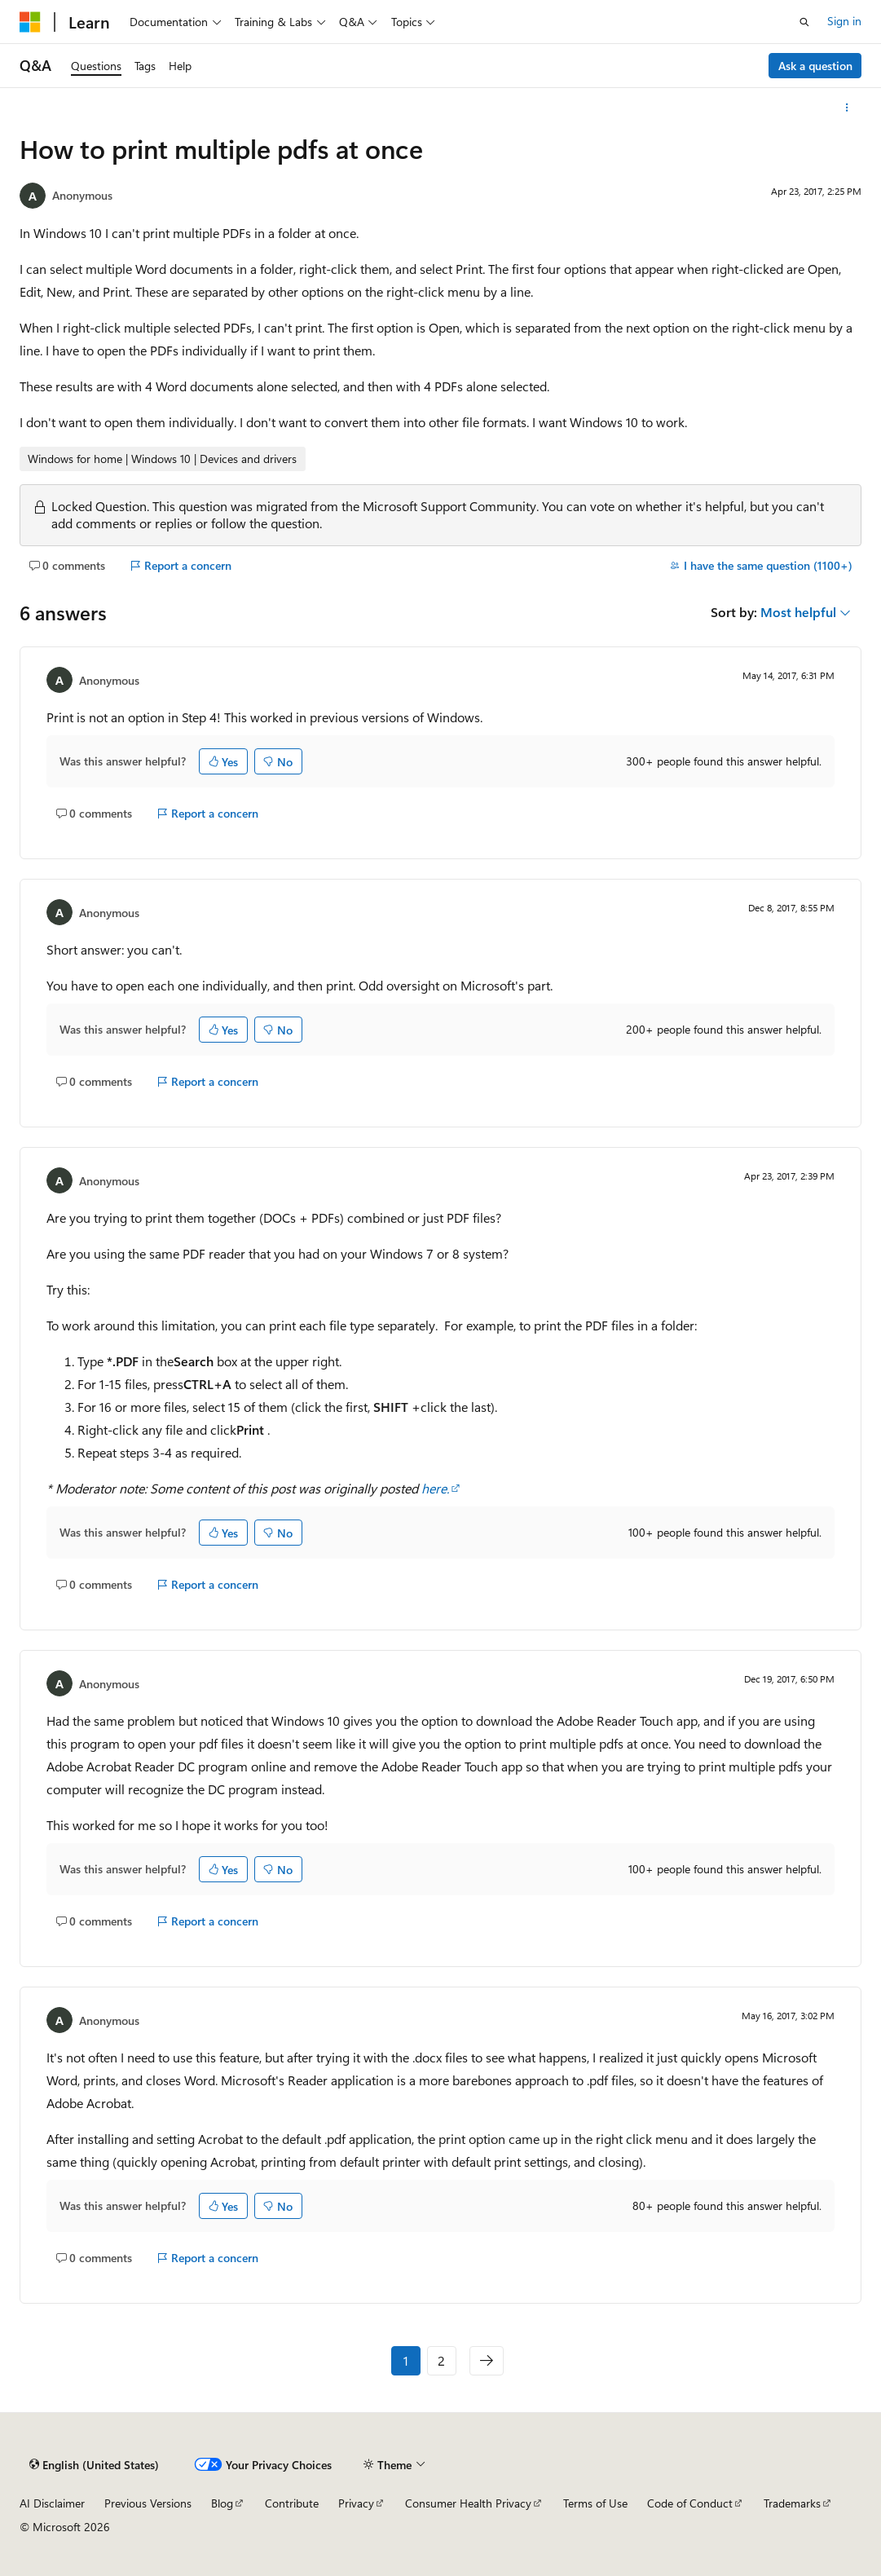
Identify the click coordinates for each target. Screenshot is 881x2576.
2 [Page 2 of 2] (441, 2360)
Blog (222, 2503)
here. (435, 1488)
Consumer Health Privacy (468, 2503)
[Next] (486, 2360)
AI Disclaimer (52, 2503)
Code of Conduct (690, 2503)
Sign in (844, 21)
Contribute (292, 2503)
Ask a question (815, 65)
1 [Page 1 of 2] (405, 2360)
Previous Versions (148, 2503)
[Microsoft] (30, 22)
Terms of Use (595, 2503)
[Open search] (804, 22)
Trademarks (792, 2503)
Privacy (356, 2503)
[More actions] (847, 108)
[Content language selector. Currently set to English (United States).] (94, 2465)
